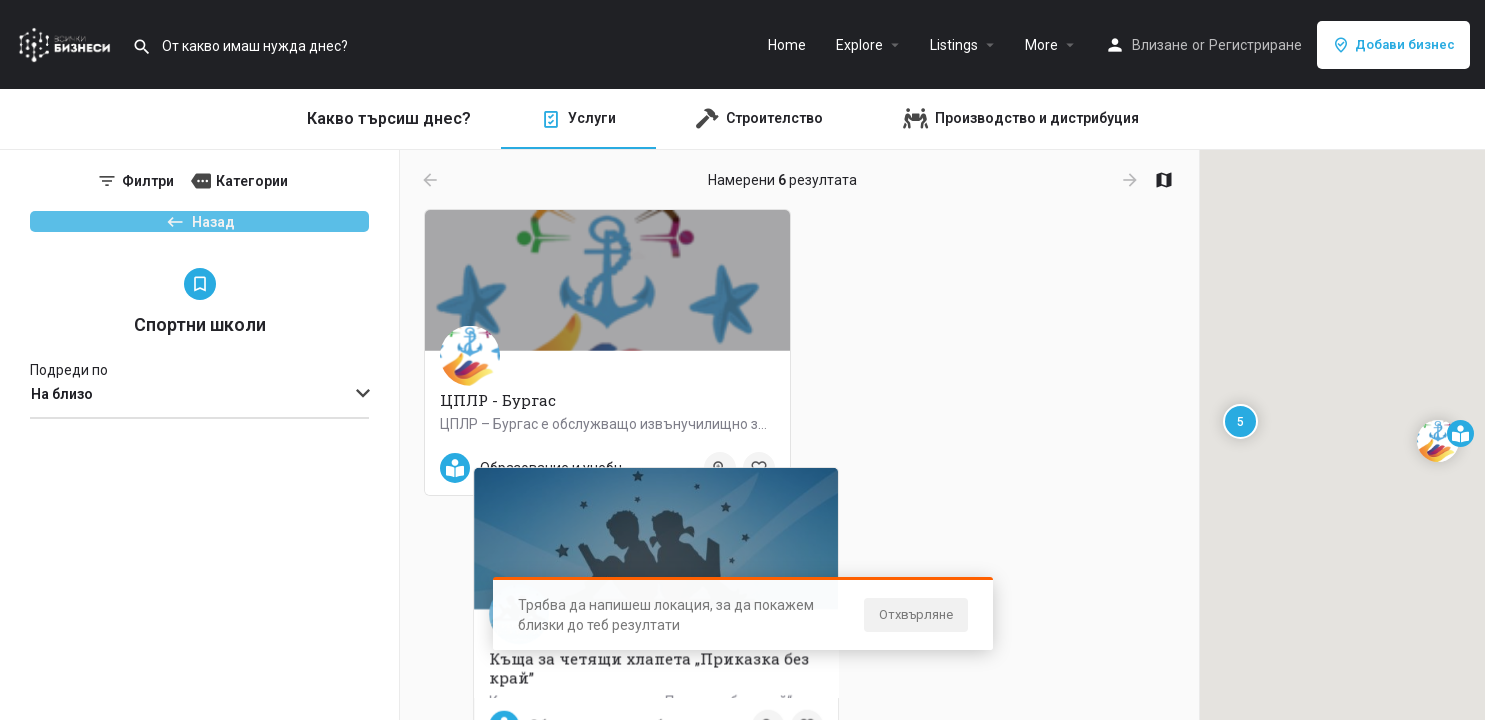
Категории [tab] (252, 181)
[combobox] (199, 428)
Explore (859, 45)
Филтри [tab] (148, 181)
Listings (954, 45)
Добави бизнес (1393, 45)
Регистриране (1255, 45)
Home (787, 45)
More (1041, 45)
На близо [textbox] (62, 427)
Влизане (1160, 45)
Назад (200, 231)
